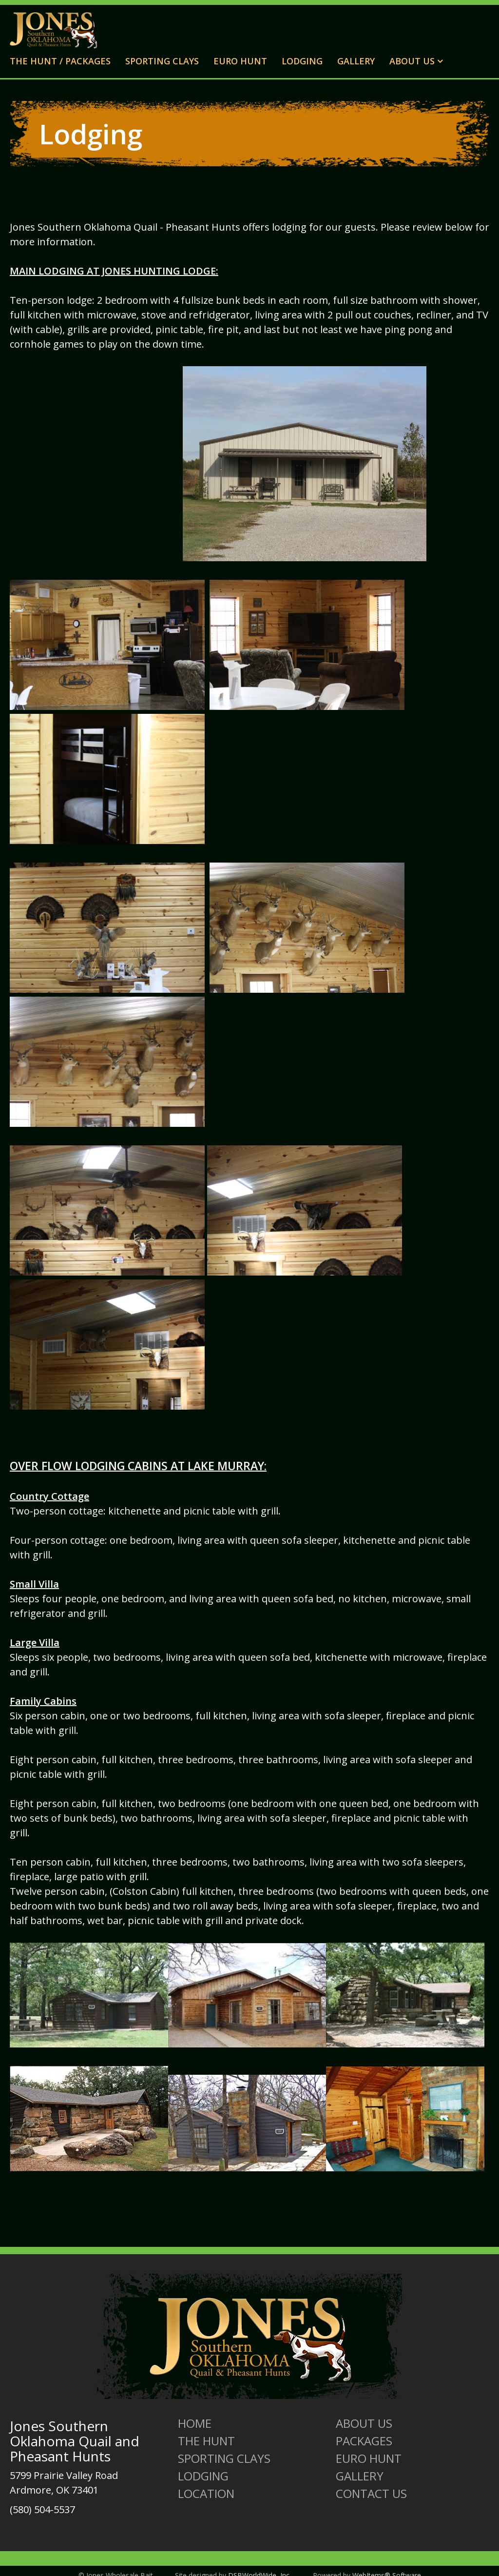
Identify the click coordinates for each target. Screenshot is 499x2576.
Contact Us (371, 2493)
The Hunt (206, 2441)
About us (364, 2423)
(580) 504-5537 (42, 2509)
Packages (364, 2441)
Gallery (356, 61)
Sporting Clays (162, 61)
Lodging (302, 61)
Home (194, 2423)
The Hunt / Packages (60, 61)
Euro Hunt (240, 61)
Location (206, 2493)
